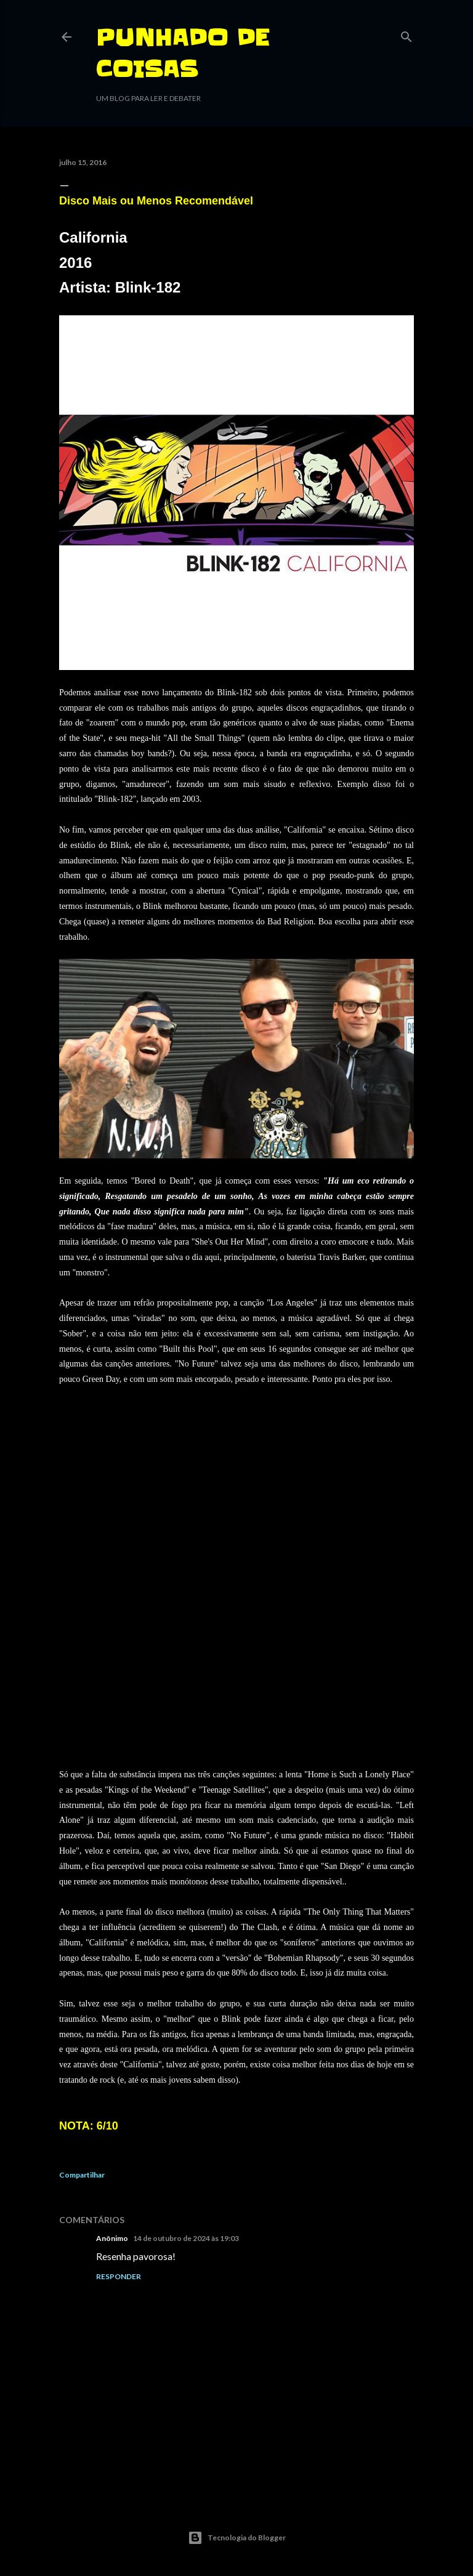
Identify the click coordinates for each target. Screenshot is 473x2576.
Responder (118, 2276)
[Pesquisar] (406, 34)
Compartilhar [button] (82, 2174)
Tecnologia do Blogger (237, 2537)
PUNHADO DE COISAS (182, 53)
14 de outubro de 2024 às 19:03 (186, 2238)
